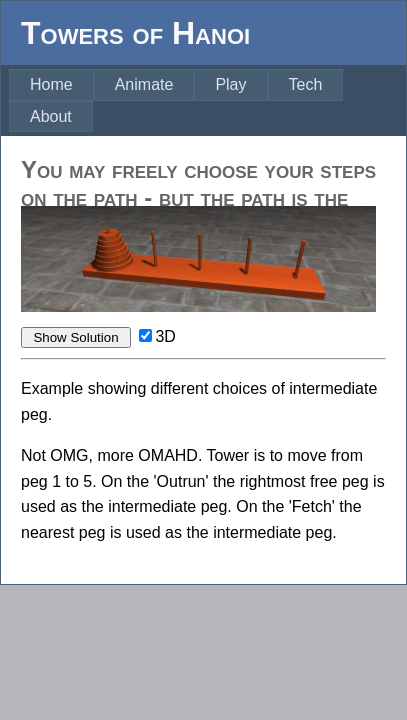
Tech (306, 84)
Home (51, 84)
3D (165, 336)
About (51, 116)
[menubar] (207, 100)
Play (230, 84)
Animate (144, 84)
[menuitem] (51, 85)
